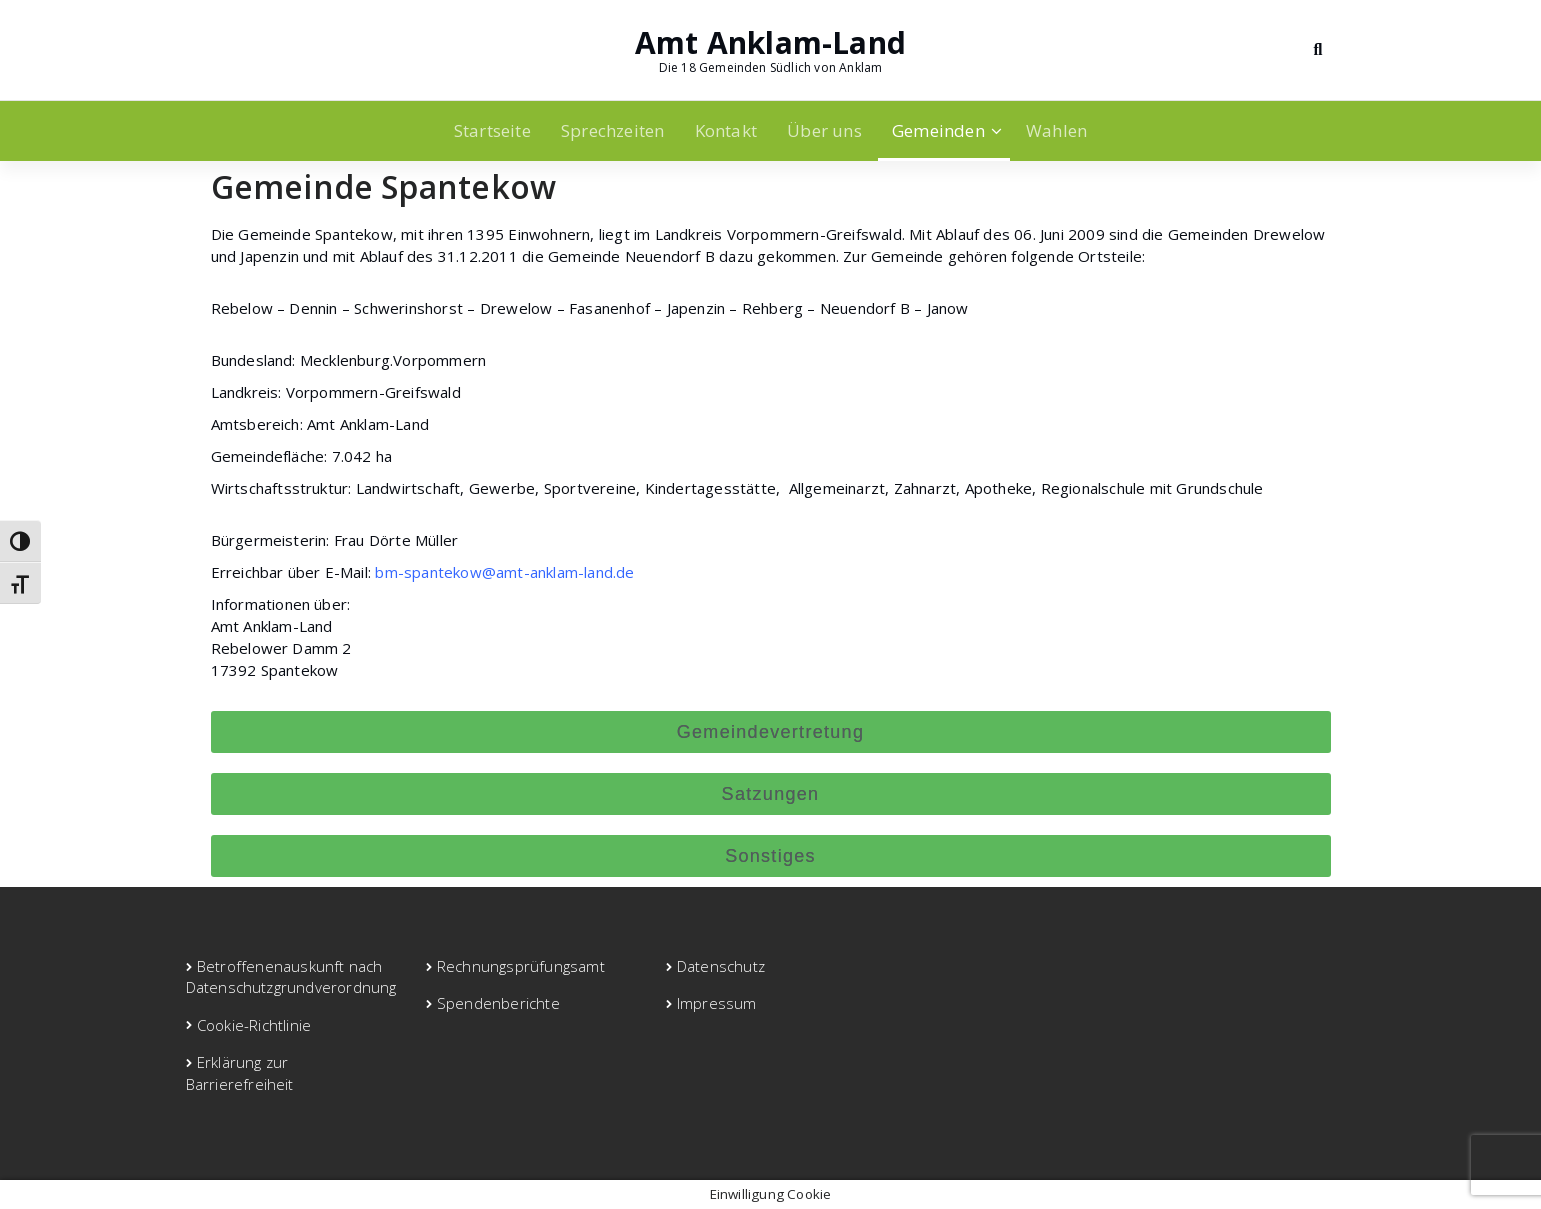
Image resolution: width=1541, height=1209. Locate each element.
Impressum (717, 1003)
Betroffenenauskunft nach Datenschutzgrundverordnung (291, 976)
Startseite (492, 130)
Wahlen (1056, 130)
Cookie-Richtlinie (254, 1025)
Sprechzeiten (612, 130)
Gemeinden (938, 130)
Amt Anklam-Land (770, 43)
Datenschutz (721, 966)
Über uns (824, 130)
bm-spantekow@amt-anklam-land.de (504, 572)
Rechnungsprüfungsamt (521, 966)
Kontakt (726, 130)
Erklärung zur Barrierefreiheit (240, 1072)
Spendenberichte (498, 1003)
